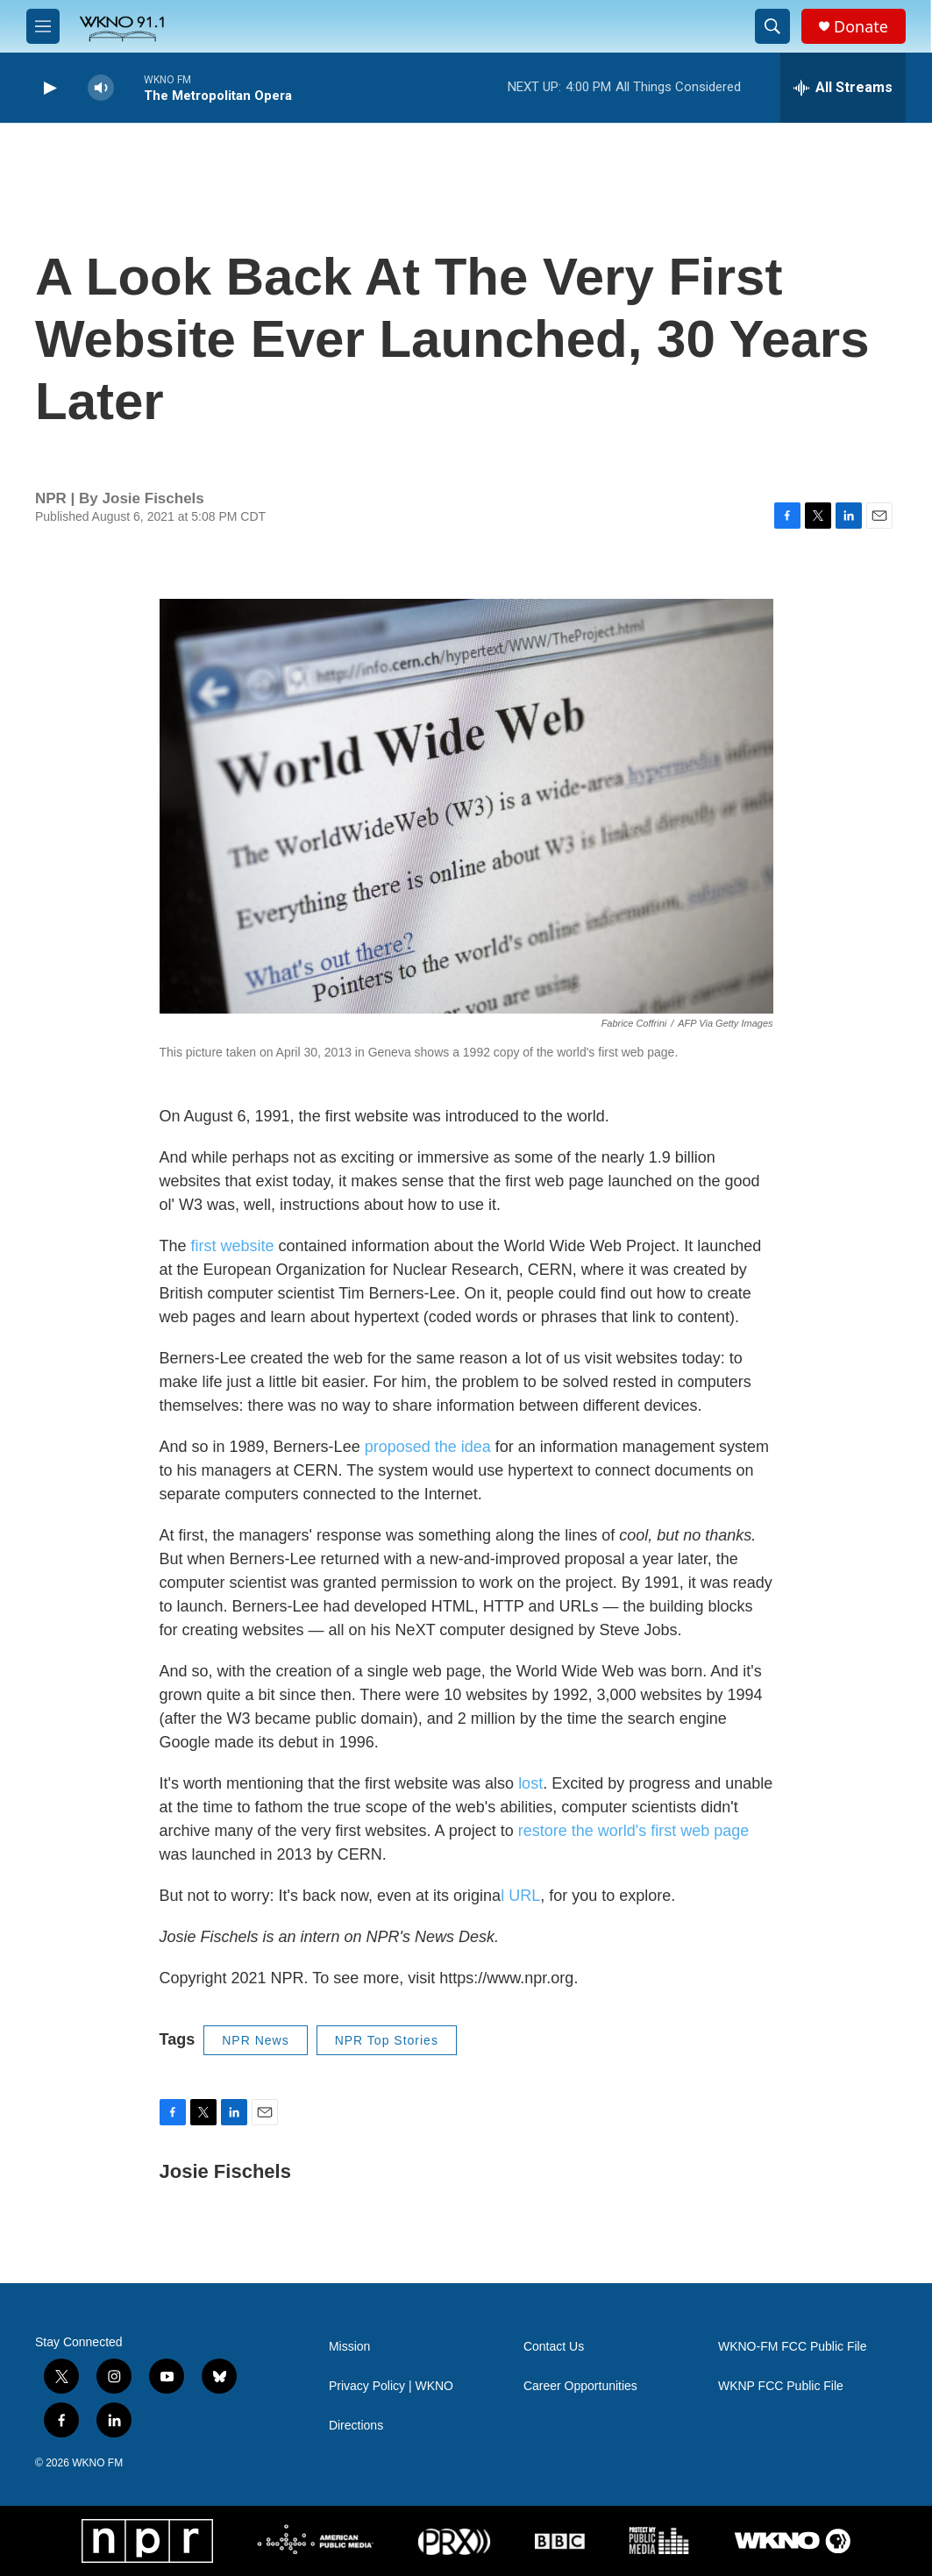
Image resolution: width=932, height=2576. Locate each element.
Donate (861, 27)
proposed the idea (428, 1446)
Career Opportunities (580, 2386)
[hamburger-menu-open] (43, 26)
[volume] (101, 88)
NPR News (255, 2040)
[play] (48, 88)
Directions (356, 2425)
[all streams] (843, 88)
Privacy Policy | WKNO (391, 2386)
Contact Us (553, 2346)
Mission (349, 2346)
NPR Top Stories (386, 2040)
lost (530, 1783)
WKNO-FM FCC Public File (792, 2346)
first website (232, 1246)
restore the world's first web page (632, 1830)
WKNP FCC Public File (780, 2386)
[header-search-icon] (772, 26)
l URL (520, 1895)
